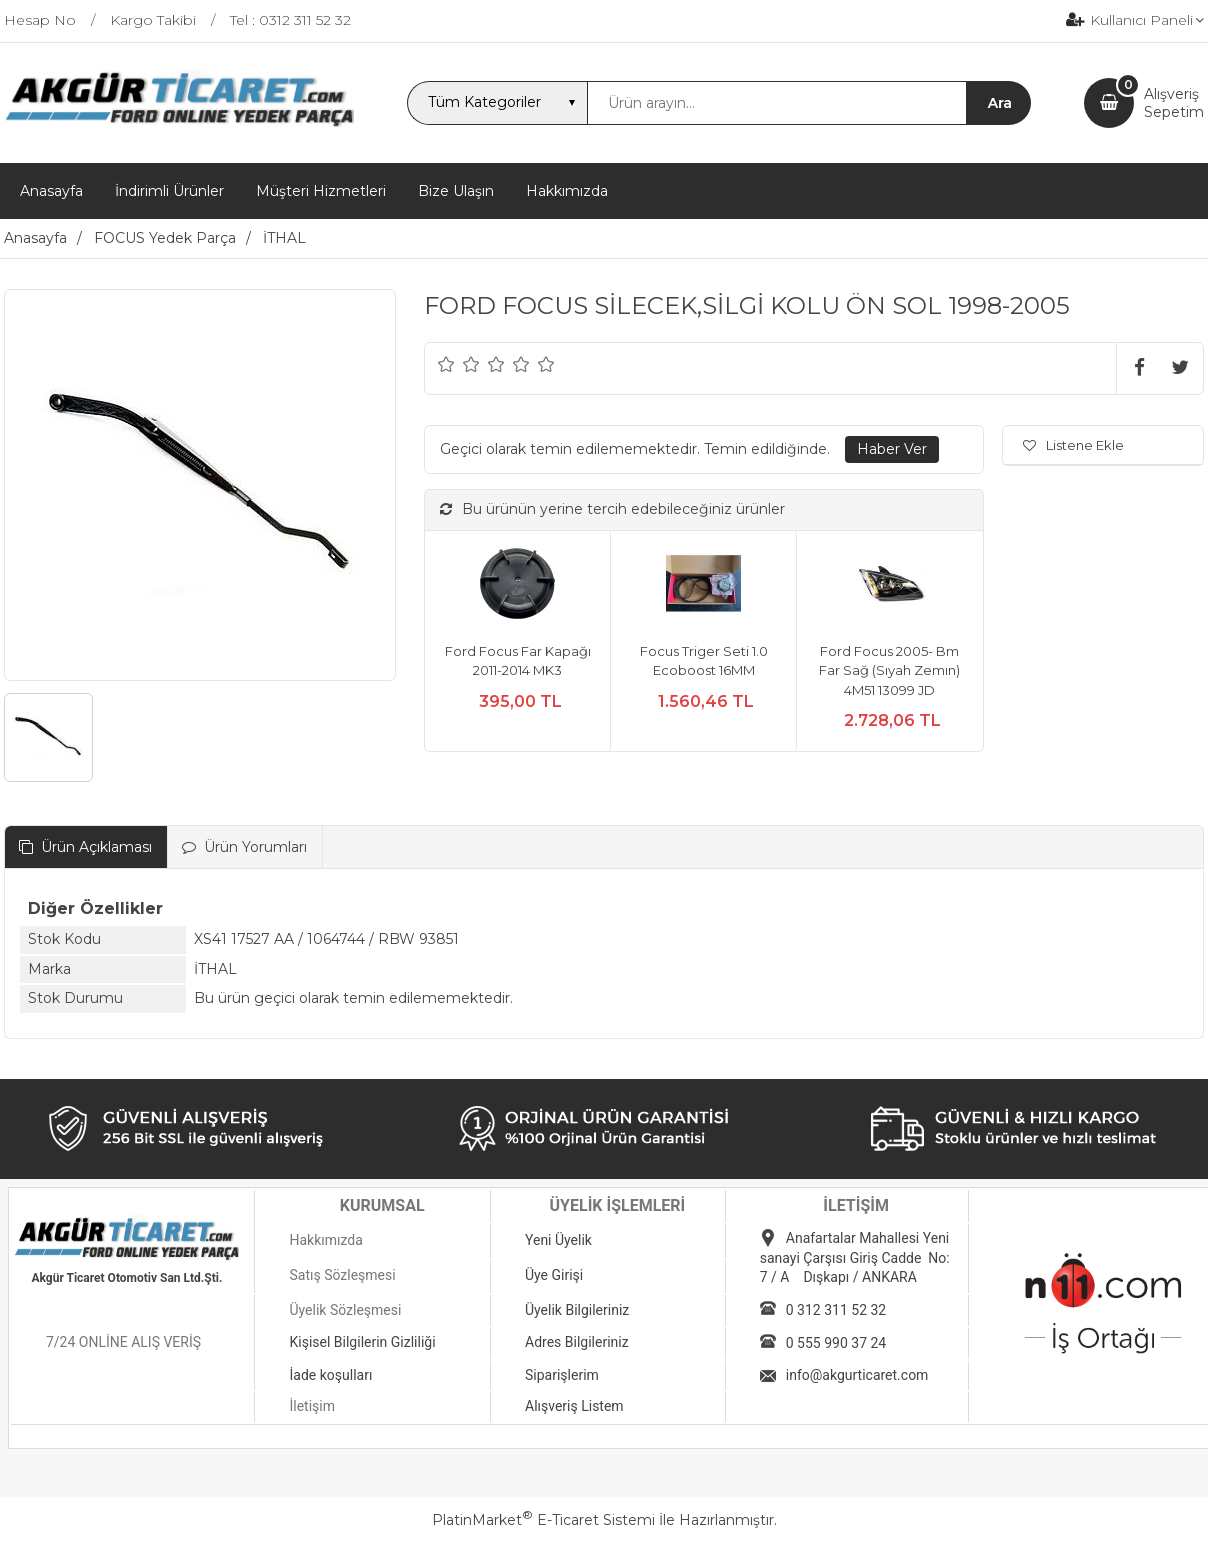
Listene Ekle (1073, 445)
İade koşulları (330, 1375)
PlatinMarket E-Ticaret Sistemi (543, 1520)
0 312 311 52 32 (836, 1310)
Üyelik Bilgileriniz (577, 1310)
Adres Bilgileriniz (577, 1342)
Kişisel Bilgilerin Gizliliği (362, 1342)
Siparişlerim (562, 1375)
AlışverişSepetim (1174, 103)
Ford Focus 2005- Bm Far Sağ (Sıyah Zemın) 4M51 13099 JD (889, 670)
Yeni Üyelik (558, 1240)
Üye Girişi (554, 1275)
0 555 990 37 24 (836, 1343)
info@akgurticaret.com (857, 1375)
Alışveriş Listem (574, 1406)
